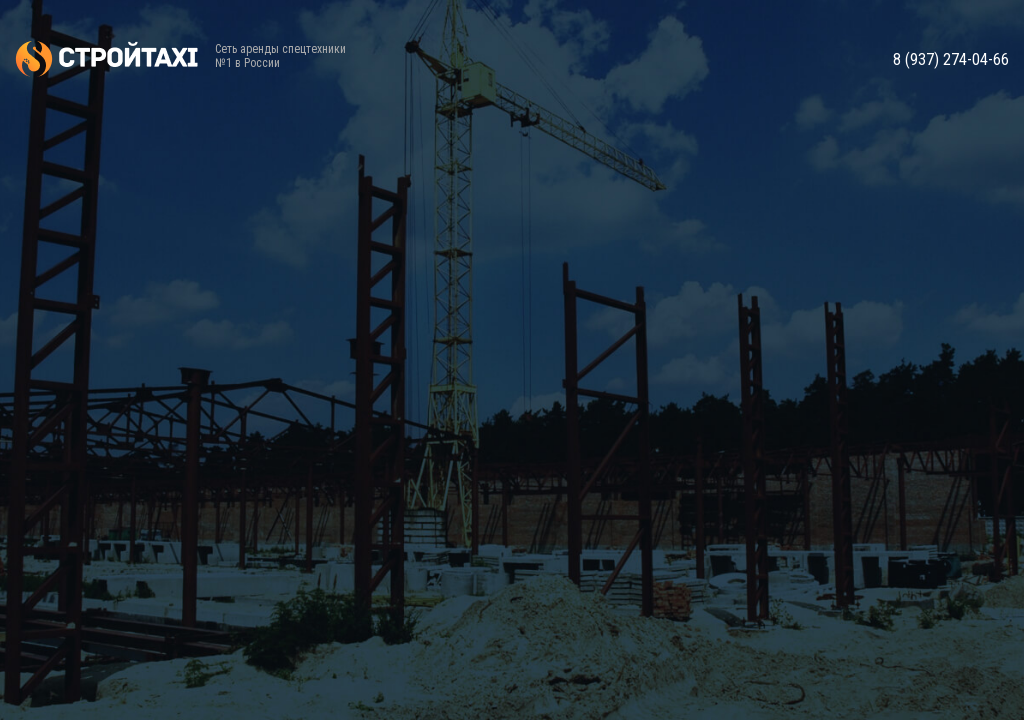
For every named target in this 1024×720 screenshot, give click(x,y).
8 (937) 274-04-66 (951, 60)
